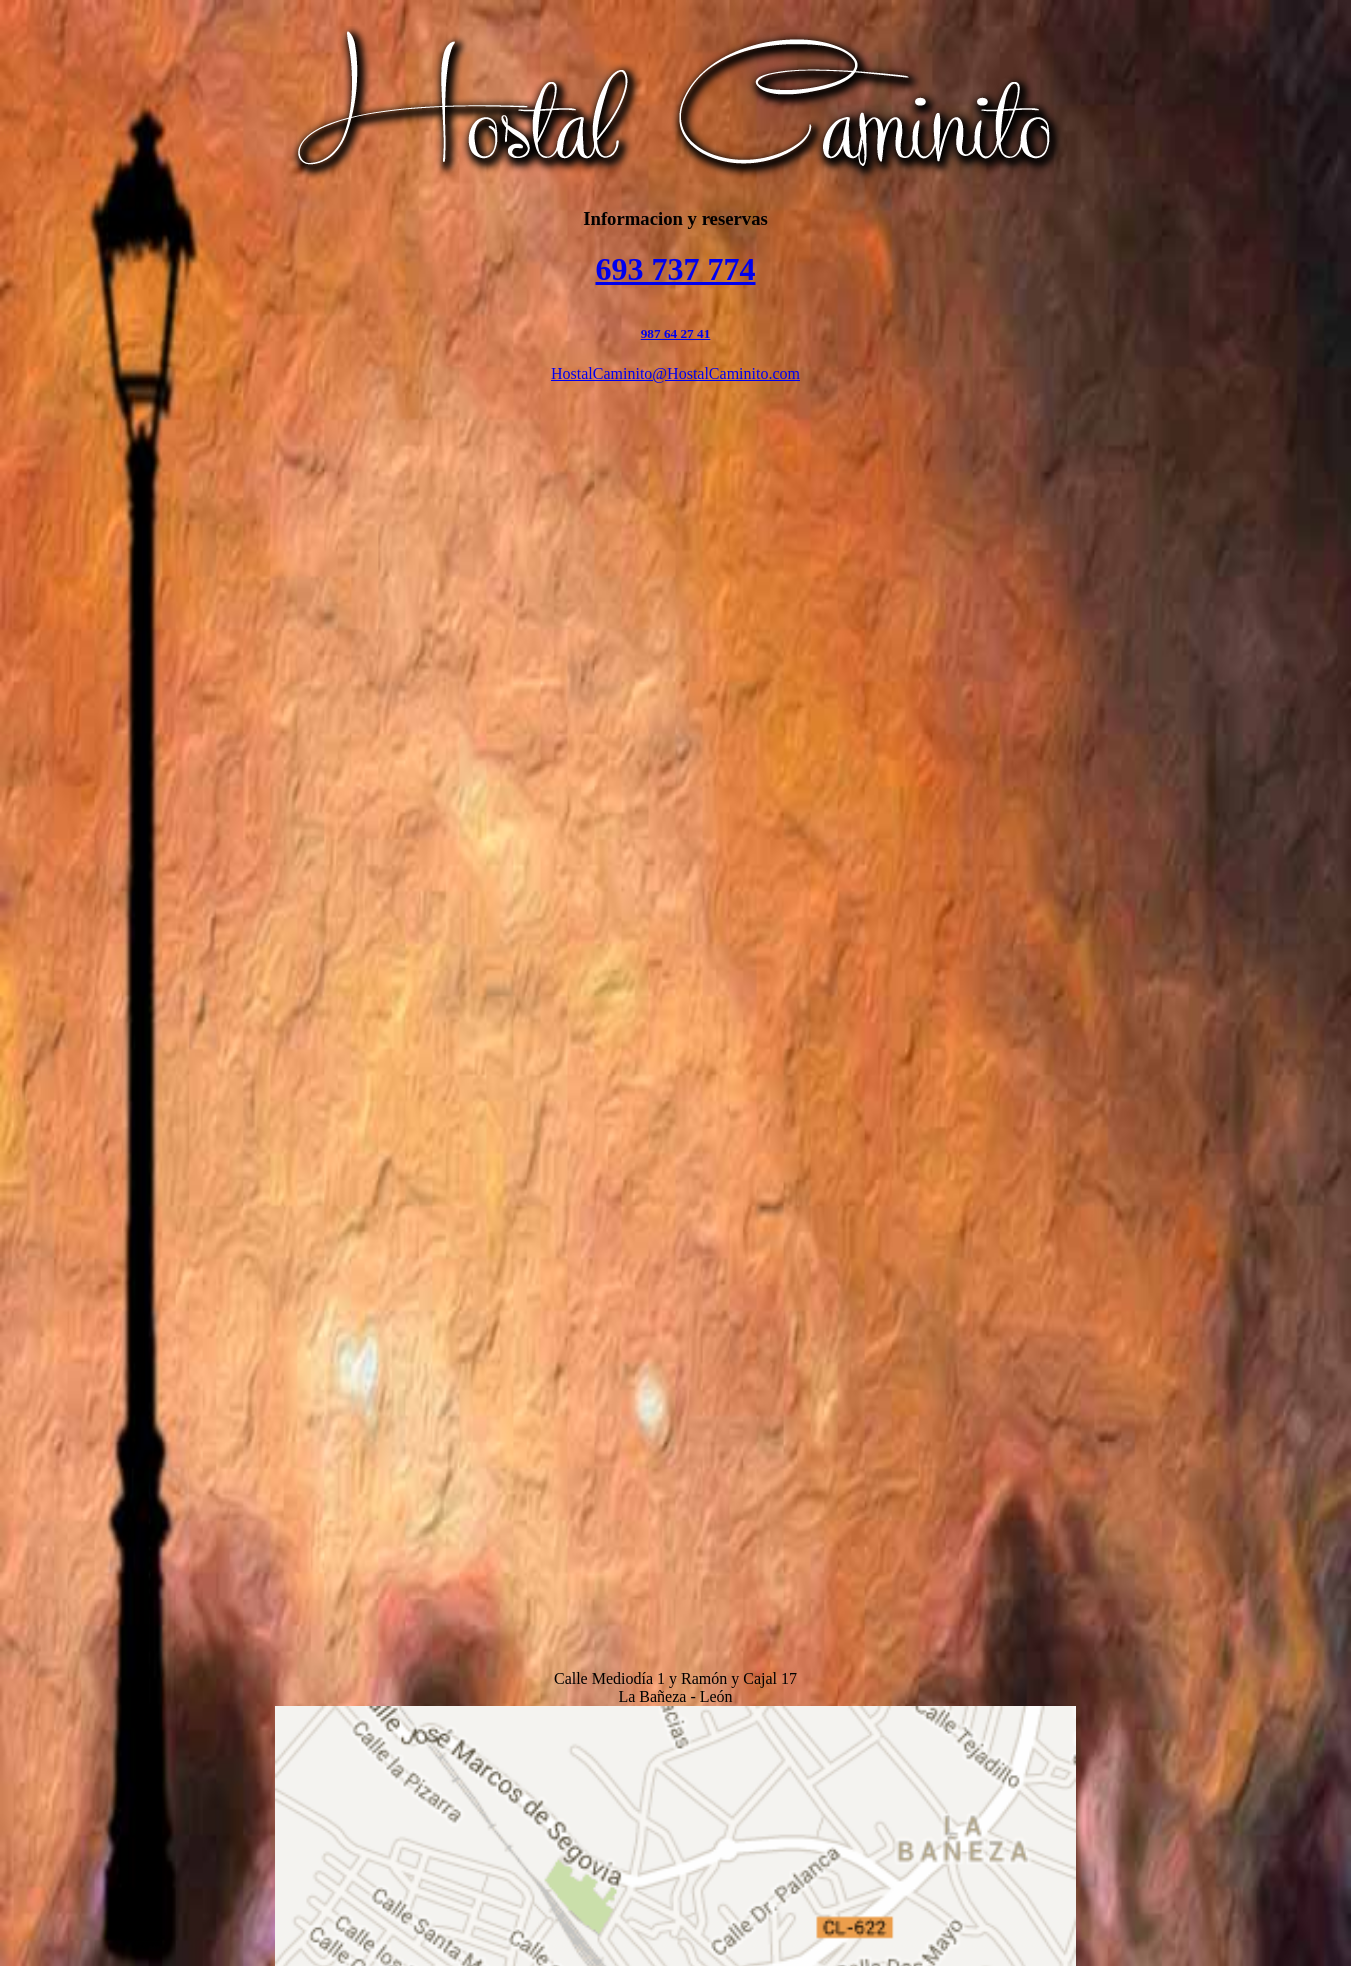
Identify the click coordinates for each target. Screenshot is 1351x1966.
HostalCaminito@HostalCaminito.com (675, 373)
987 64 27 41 (676, 333)
